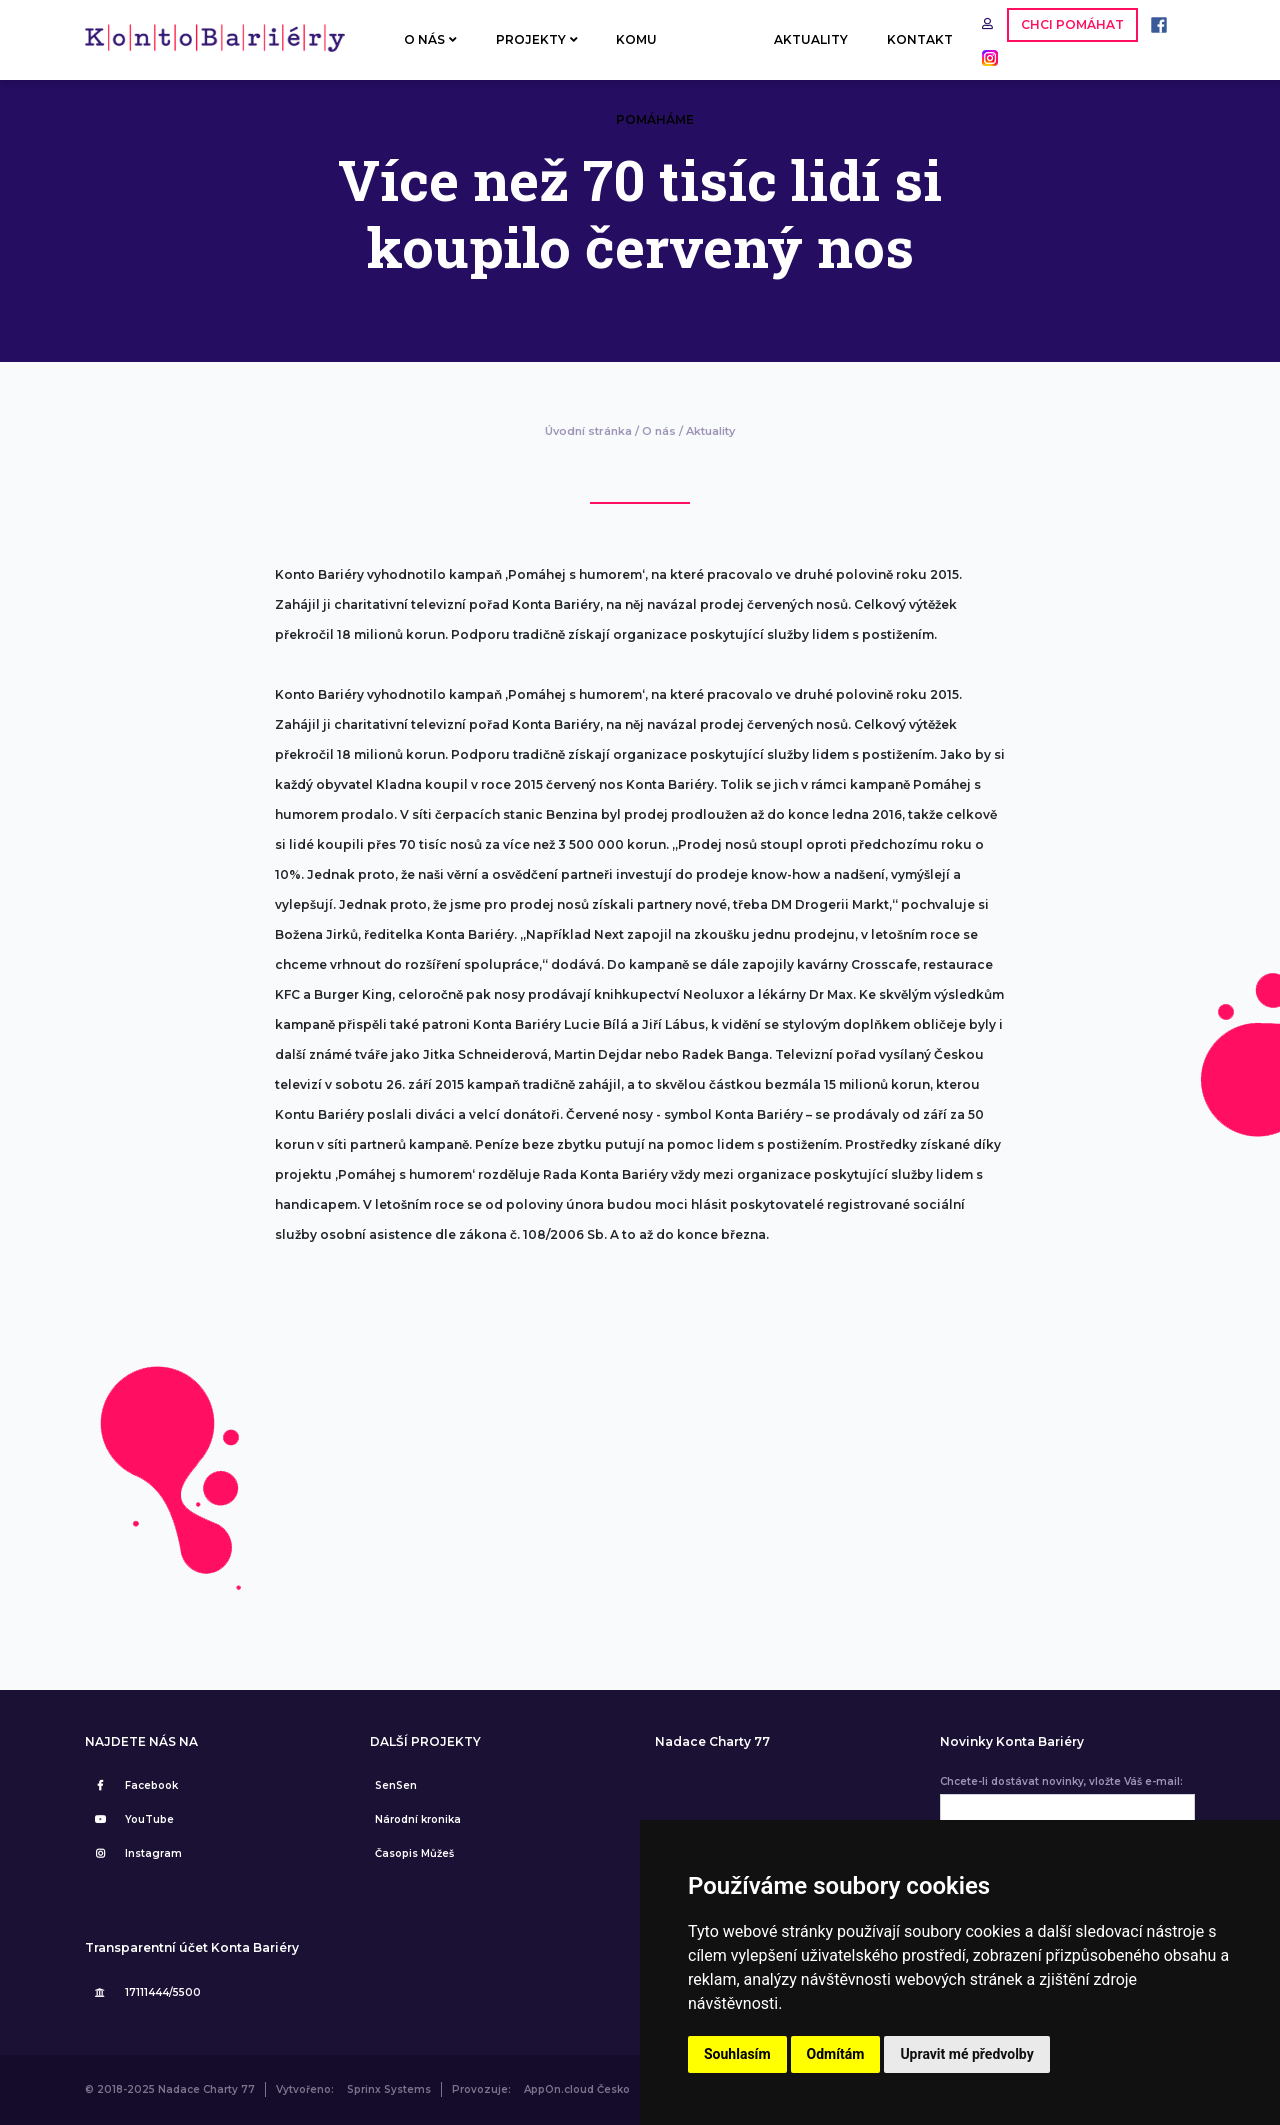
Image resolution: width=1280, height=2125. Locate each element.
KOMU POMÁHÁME (655, 56)
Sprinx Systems (389, 2089)
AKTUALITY (811, 39)
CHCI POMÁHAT (1072, 24)
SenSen (396, 1785)
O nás (659, 431)
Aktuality (710, 431)
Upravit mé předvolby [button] (966, 2054)
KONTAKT (920, 39)
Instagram (136, 1853)
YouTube (132, 1819)
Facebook (134, 1785)
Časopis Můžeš (414, 1853)
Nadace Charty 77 (712, 1742)
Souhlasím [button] (737, 2054)
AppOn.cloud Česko (577, 2089)
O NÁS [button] (430, 39)
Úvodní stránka (588, 431)
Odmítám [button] (836, 2054)
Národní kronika (418, 1819)
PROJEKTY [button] (537, 39)
